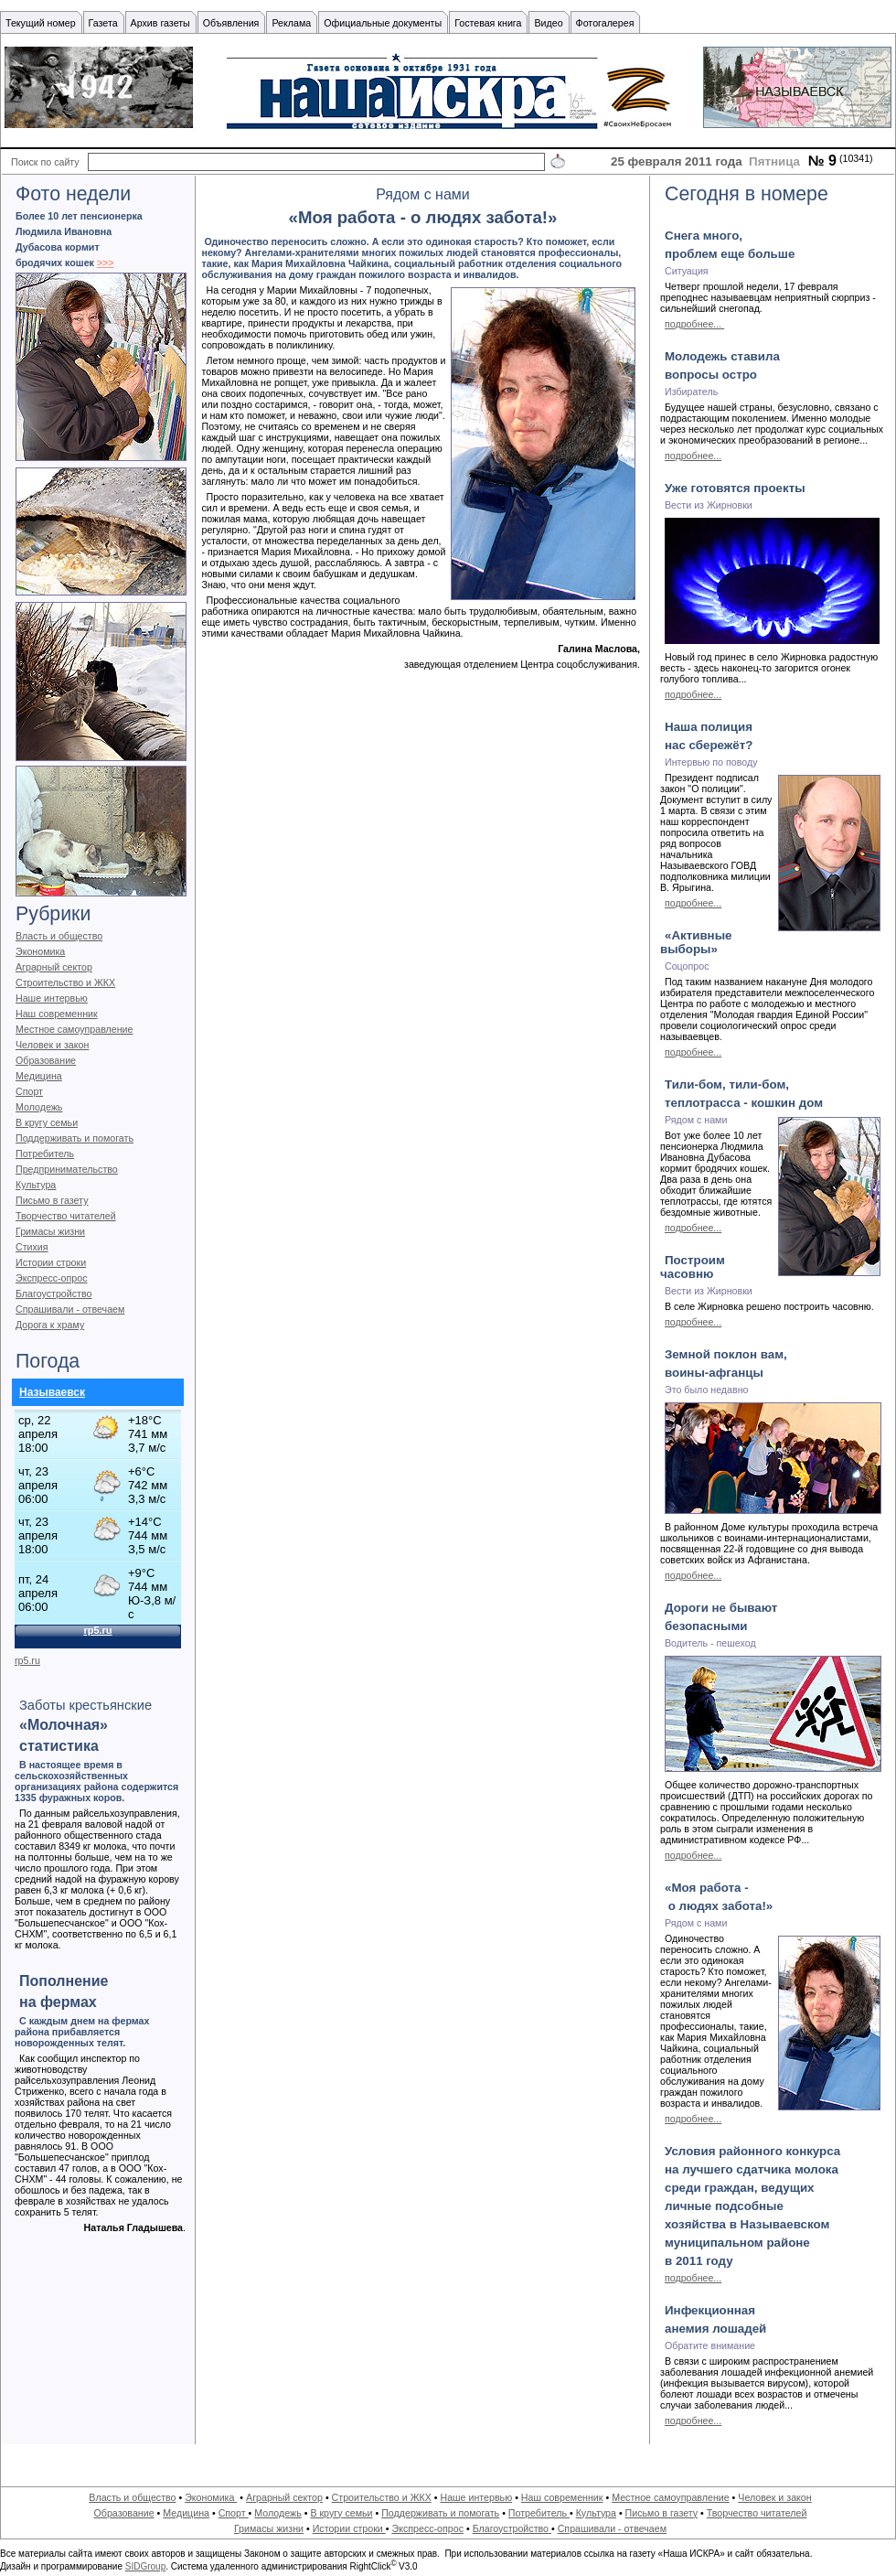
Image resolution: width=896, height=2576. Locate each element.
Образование (46, 1060)
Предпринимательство (67, 1169)
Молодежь (39, 1106)
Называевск (52, 1392)
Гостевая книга (487, 22)
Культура (36, 1184)
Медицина (39, 1075)
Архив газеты (160, 22)
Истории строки (51, 1262)
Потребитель (45, 1153)
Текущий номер (40, 22)
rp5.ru (27, 1660)
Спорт (29, 1091)
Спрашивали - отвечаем (70, 1309)
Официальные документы (383, 22)
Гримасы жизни (50, 1231)
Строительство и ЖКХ (65, 982)
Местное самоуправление (74, 1029)
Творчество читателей (66, 1215)
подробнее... (694, 323)
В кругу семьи (47, 1122)
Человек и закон (52, 1044)
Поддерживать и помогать (74, 1137)
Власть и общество (59, 935)
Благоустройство (53, 1293)
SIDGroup (145, 2566)
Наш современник (57, 1013)
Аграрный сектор (54, 966)
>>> (105, 262)
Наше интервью (52, 998)
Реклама (291, 22)
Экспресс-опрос (51, 1277)
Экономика (40, 951)
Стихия (32, 1246)
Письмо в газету (52, 1200)
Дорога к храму (50, 1324)
